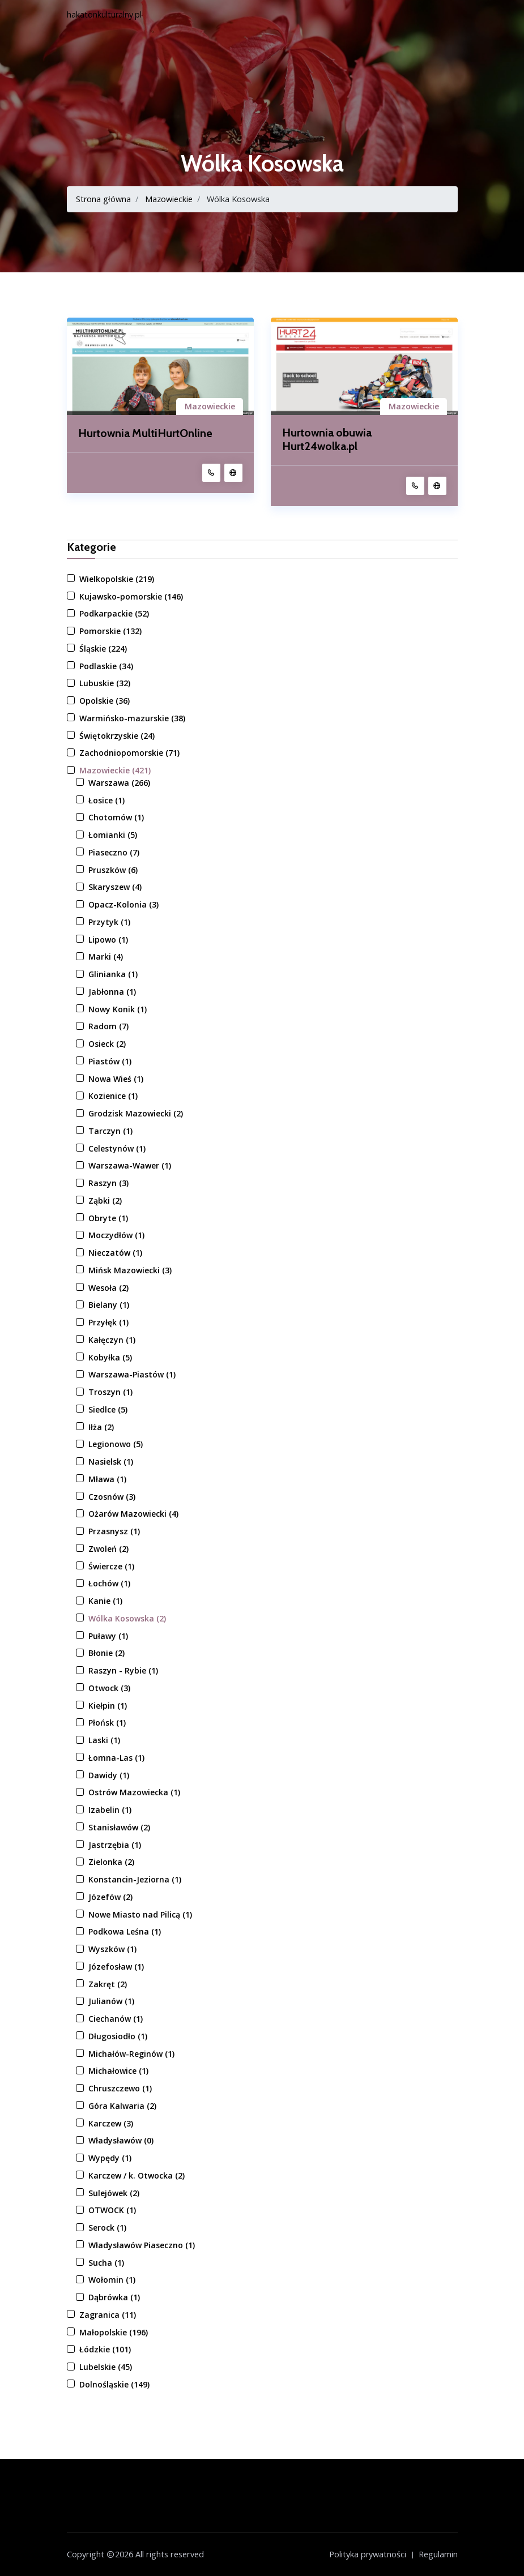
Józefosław (116, 1966)
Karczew (110, 2123)
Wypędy (109, 2158)
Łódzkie (105, 2349)
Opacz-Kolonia (123, 904)
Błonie (106, 1653)
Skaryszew (115, 887)
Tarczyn (110, 1131)
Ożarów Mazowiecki (133, 1514)
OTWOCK (112, 2210)
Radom (108, 1026)
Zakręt (107, 1984)
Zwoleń (108, 1548)
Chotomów (116, 817)
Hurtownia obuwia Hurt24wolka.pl (328, 439)
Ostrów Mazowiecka (134, 1792)
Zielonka (111, 1862)
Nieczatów (115, 1252)
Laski (104, 1740)
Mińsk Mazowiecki (130, 1270)
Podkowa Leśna (124, 1932)
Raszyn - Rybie (123, 1670)
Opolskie (104, 700)
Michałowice (118, 2071)
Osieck (107, 1043)
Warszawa (119, 782)
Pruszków (113, 870)
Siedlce (107, 1409)
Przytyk (109, 922)
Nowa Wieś (115, 1078)
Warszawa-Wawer (129, 1166)
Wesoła (108, 1287)
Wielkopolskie (116, 579)
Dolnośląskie (114, 2384)
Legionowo (115, 1444)
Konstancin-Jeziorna (134, 1879)
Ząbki (105, 1200)
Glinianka (113, 974)
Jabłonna (112, 991)
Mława (107, 1479)
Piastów (109, 1061)
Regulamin (438, 2554)
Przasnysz (114, 1531)
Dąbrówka (114, 2297)
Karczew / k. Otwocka (136, 2175)
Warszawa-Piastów (132, 1375)
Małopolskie (113, 2332)
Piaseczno (113, 852)
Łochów (109, 1583)
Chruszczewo (120, 2088)
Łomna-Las (116, 1757)
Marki (105, 957)
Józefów (110, 1897)
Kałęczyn (111, 1339)
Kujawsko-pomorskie (131, 596)
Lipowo (108, 939)
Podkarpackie (114, 614)
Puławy (108, 1636)
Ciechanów (115, 2018)
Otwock (109, 1688)
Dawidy (108, 1775)
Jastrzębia (114, 1844)
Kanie (105, 1600)
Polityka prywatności (367, 2554)
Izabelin (109, 1809)
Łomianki (112, 834)
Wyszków (112, 1949)
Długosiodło (117, 2036)
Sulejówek (113, 2193)
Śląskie (103, 648)
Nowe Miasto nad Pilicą (140, 1914)
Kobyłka (110, 1357)
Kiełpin (107, 1705)
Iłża (101, 1427)
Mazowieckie (169, 199)
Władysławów (121, 2141)
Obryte (108, 1218)
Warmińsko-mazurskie (132, 718)
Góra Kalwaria (122, 2105)
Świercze (111, 1566)
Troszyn (110, 1392)
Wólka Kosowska (127, 1618)
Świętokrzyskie (117, 735)
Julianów (111, 2001)
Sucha (106, 2262)
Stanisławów (119, 1827)
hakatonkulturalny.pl (104, 14)
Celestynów (117, 1148)
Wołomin (111, 2280)
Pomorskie (110, 631)
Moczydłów (116, 1235)
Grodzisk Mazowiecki (135, 1113)
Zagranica (107, 2314)
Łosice (106, 800)
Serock (107, 2227)
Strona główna (103, 199)
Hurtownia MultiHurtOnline (146, 433)
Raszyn (108, 1183)
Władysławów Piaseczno (141, 2245)
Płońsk (107, 1723)
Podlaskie (106, 666)
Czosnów (111, 1496)
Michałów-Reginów (131, 2053)
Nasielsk (110, 1461)
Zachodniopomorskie (129, 753)
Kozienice (113, 1096)
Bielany (108, 1305)
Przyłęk (108, 1322)
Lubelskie (105, 2366)
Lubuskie (104, 683)
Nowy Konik (117, 1009)
